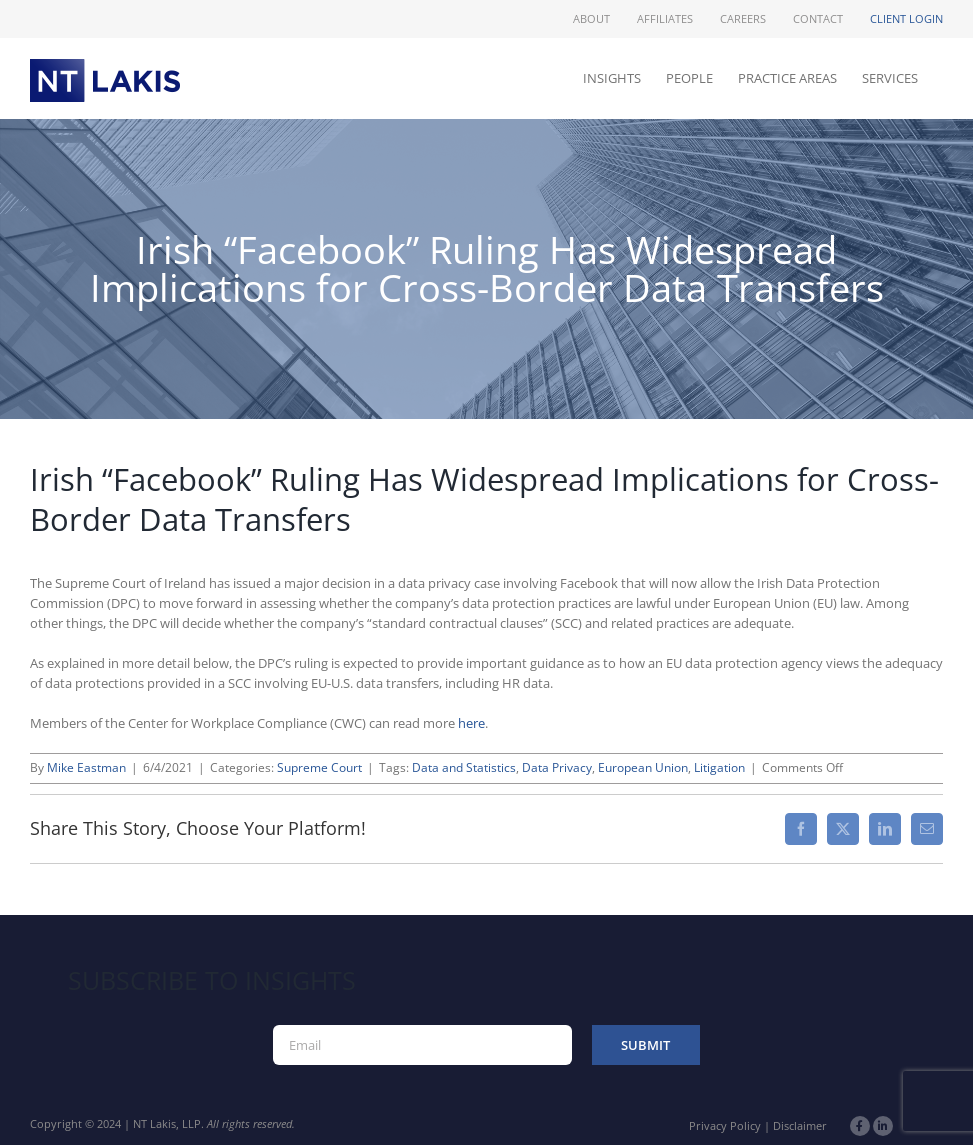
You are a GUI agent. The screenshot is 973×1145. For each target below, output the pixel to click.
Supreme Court (319, 767)
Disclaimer (800, 1125)
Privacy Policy (725, 1125)
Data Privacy (557, 767)
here (471, 723)
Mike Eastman (86, 767)
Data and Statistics (464, 767)
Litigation (719, 767)
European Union (643, 767)
